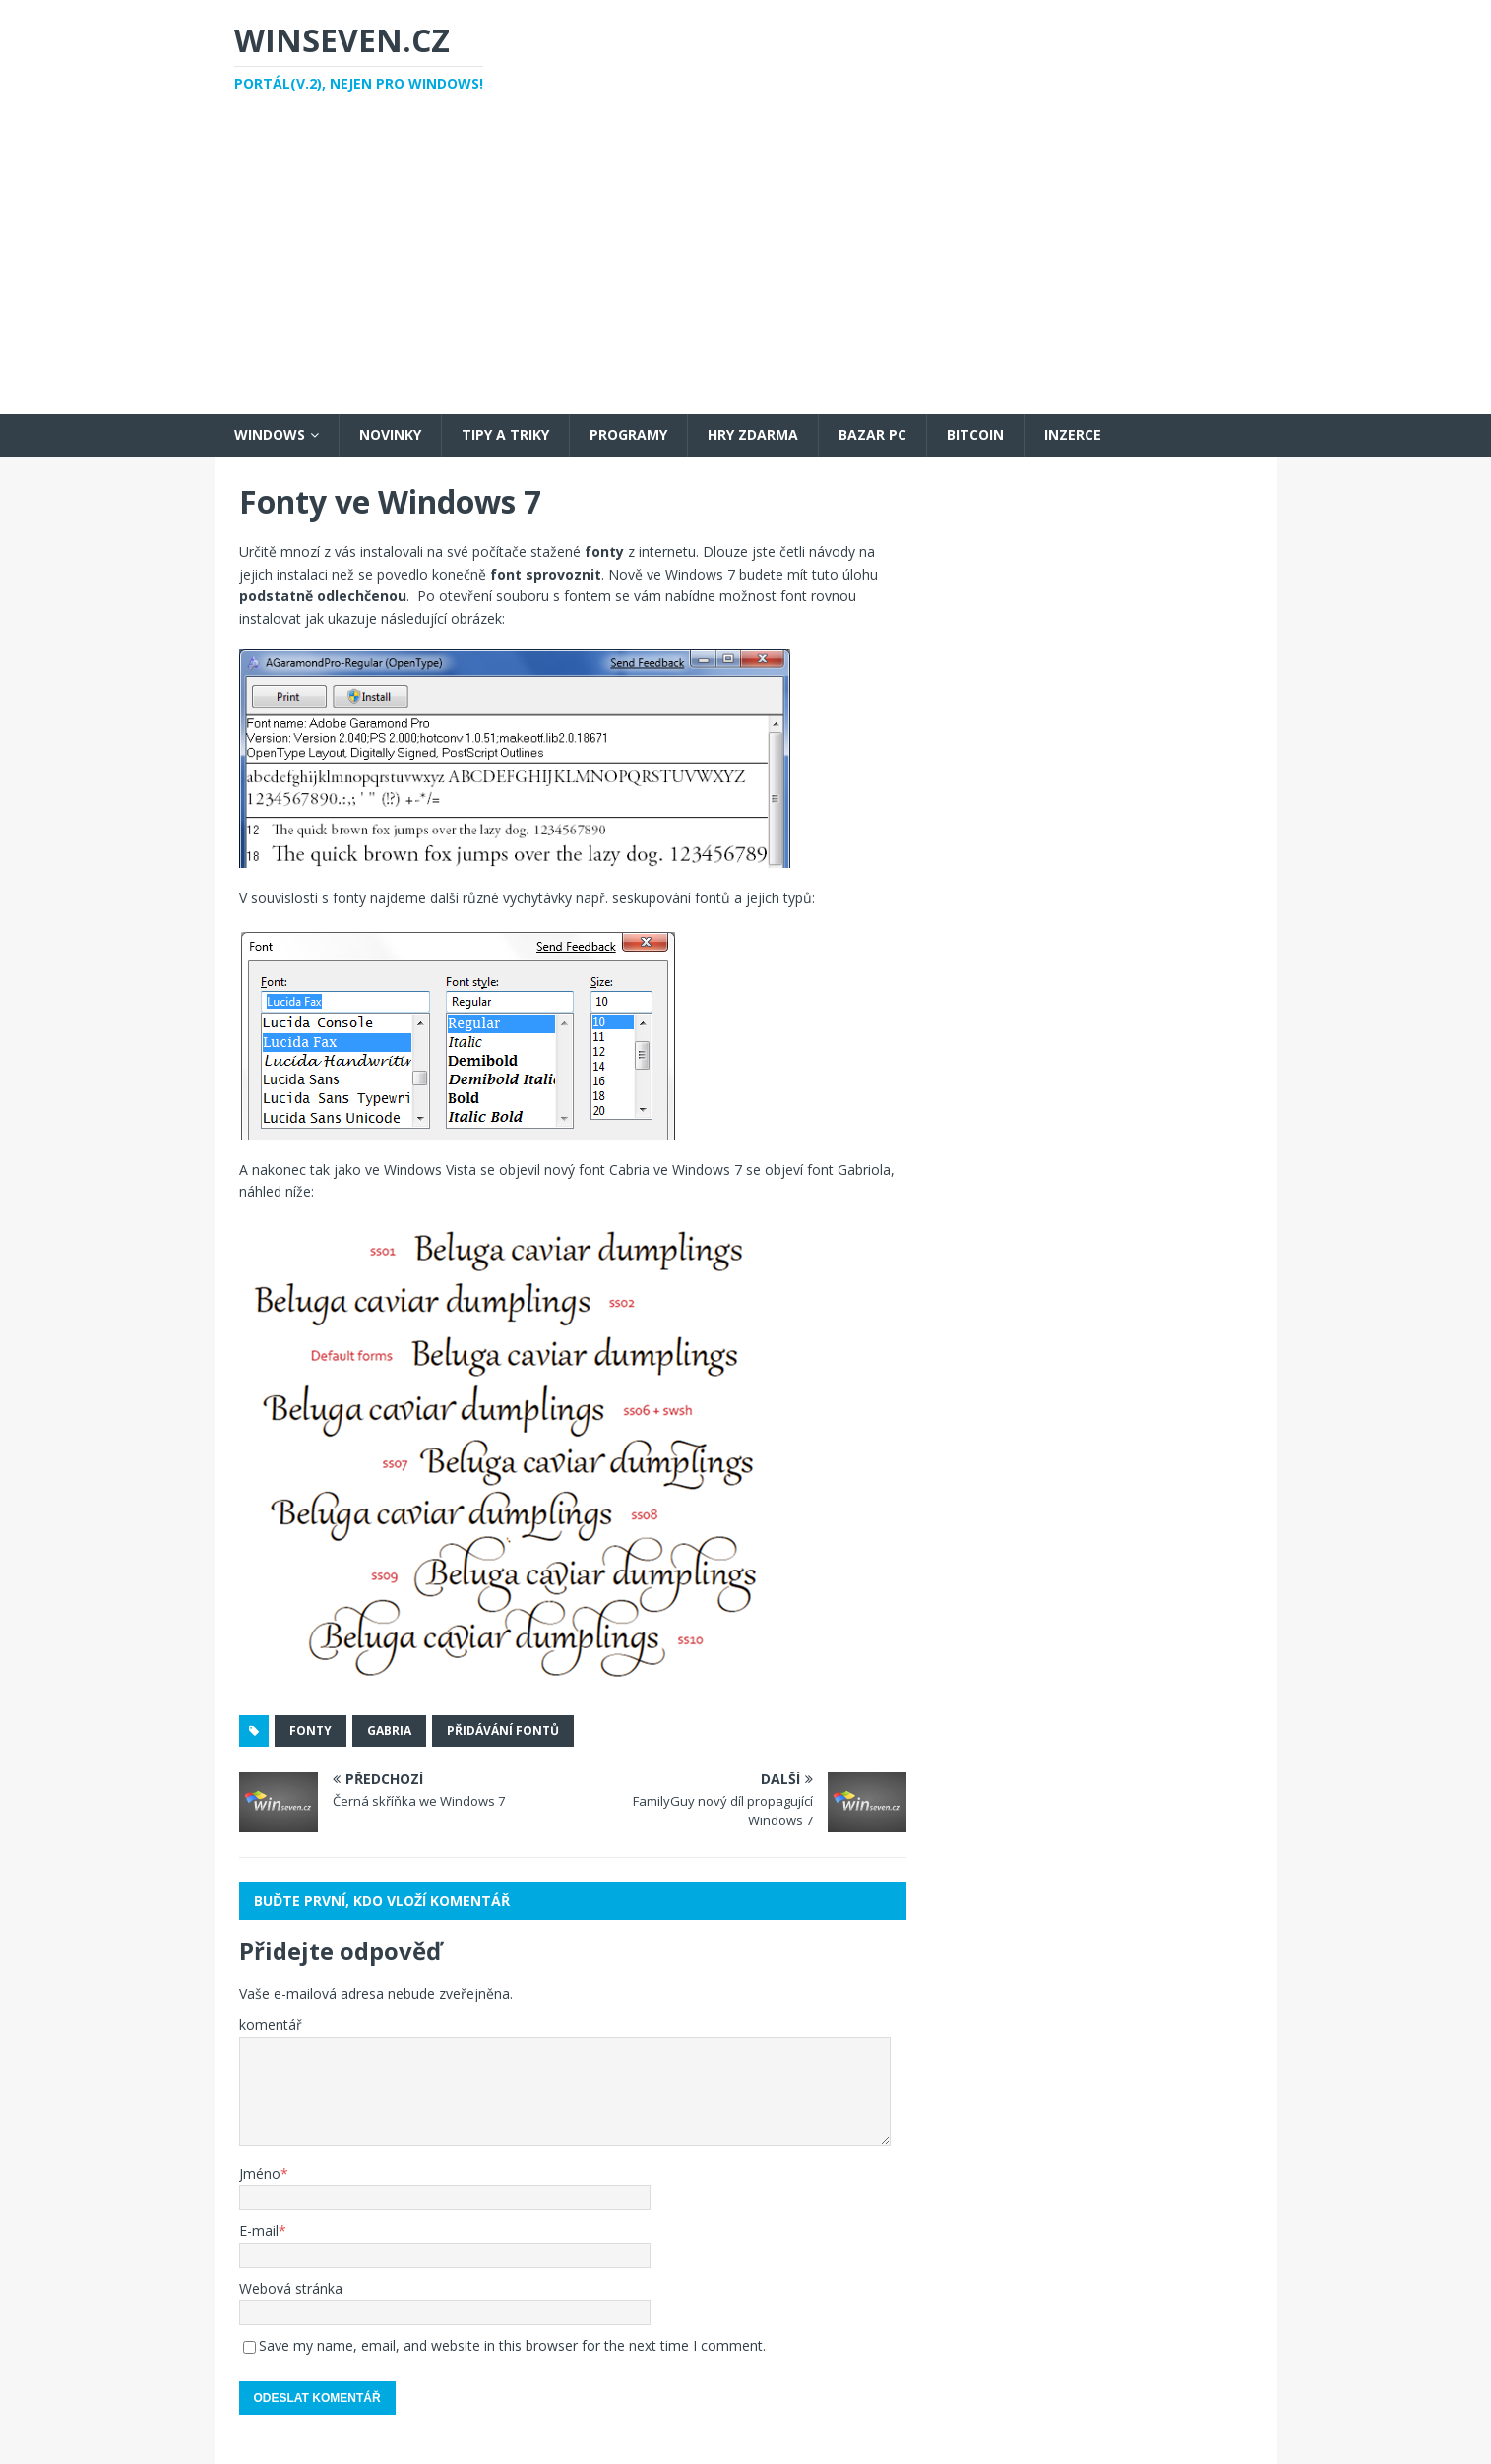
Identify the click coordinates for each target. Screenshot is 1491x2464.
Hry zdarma (753, 434)
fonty (310, 1730)
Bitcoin (975, 434)
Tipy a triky (505, 434)
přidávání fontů (503, 1730)
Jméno (259, 2173)
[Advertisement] (746, 266)
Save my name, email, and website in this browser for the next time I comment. (512, 2345)
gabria (389, 1730)
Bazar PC (872, 434)
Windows (269, 434)
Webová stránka (290, 2288)
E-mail (259, 2230)
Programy (628, 434)
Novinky (390, 434)
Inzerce (1072, 434)
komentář (270, 2024)
